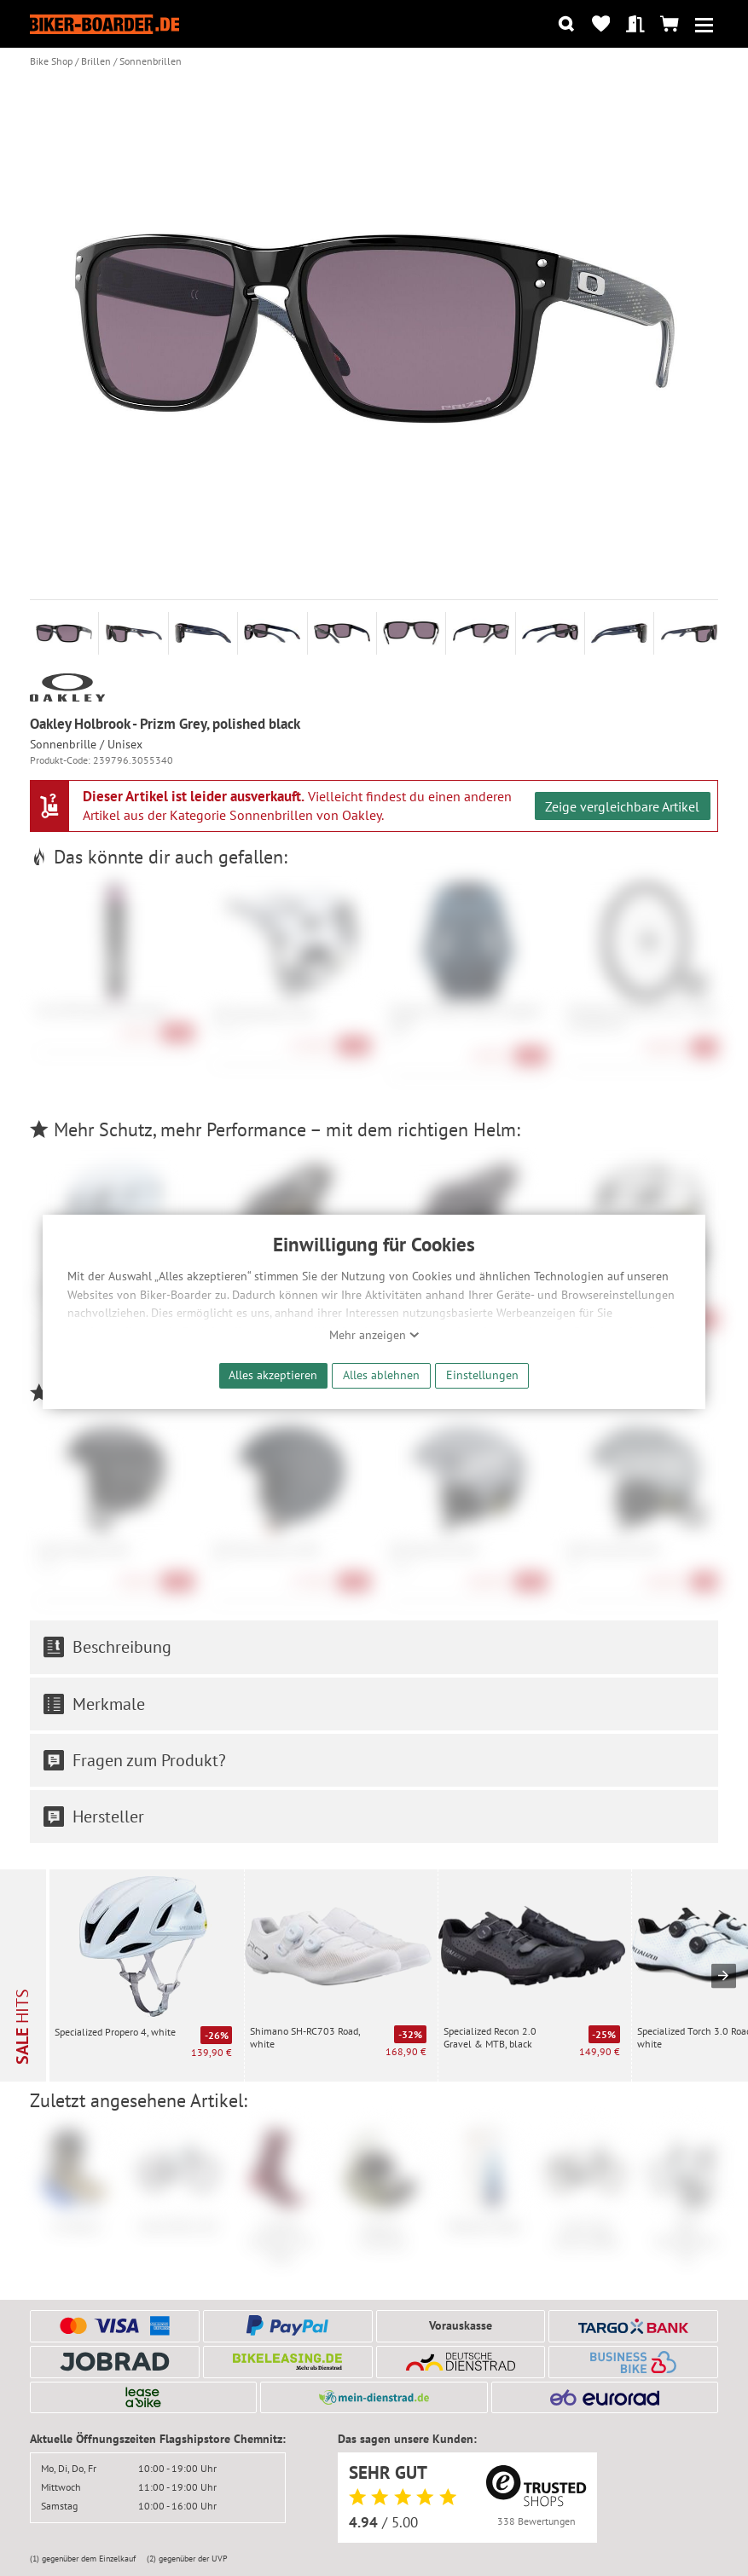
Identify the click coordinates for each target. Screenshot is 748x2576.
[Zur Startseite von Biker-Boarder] (104, 24)
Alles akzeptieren (273, 1374)
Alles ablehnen (381, 1374)
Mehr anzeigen (374, 1335)
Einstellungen (482, 1374)
